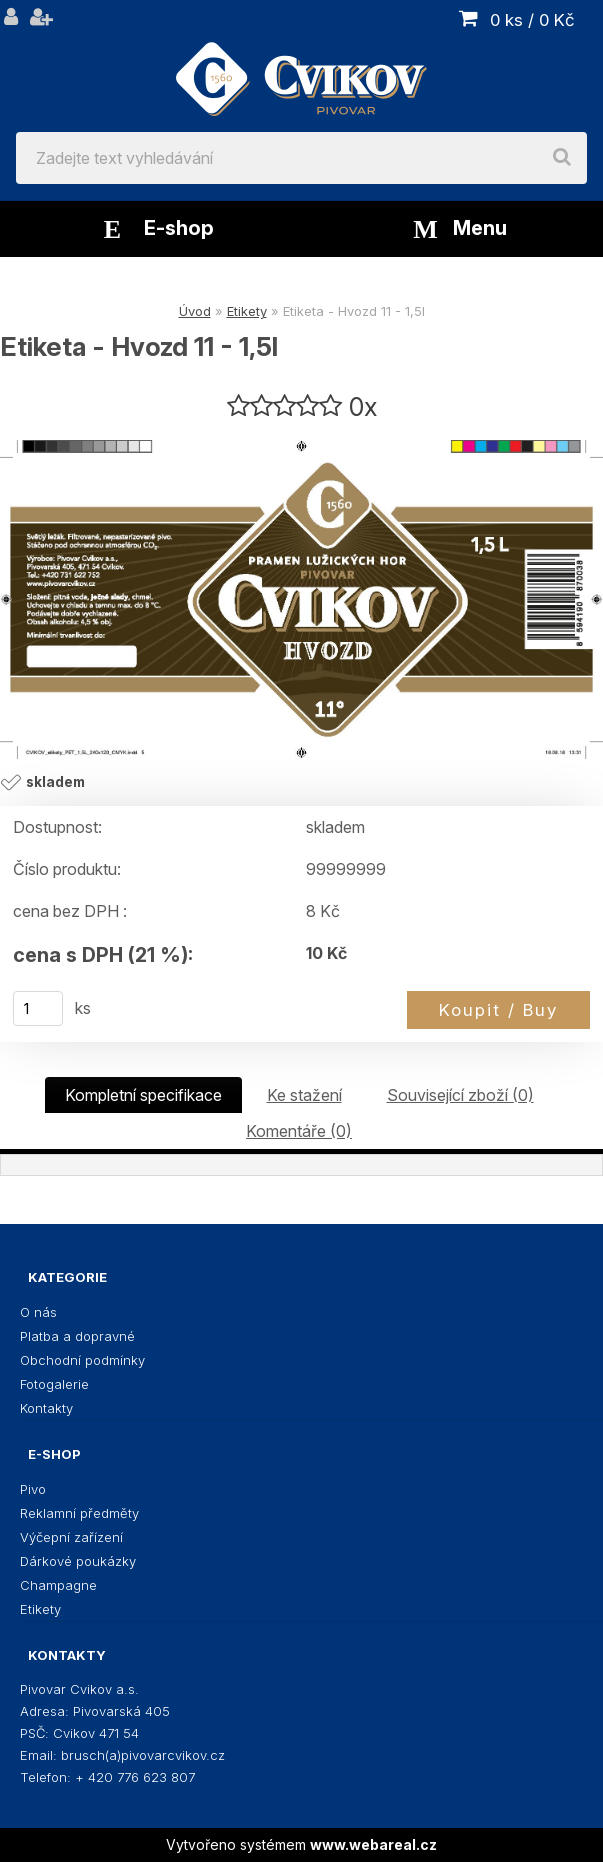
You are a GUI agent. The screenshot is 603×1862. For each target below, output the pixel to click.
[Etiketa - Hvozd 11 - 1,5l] (301, 599)
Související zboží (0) (460, 1095)
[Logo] (301, 66)
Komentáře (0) (299, 1131)
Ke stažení (304, 1095)
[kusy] (38, 1008)
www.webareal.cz (373, 1844)
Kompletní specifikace (143, 1095)
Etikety (247, 311)
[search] (562, 158)
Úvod (195, 311)
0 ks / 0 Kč (532, 20)
